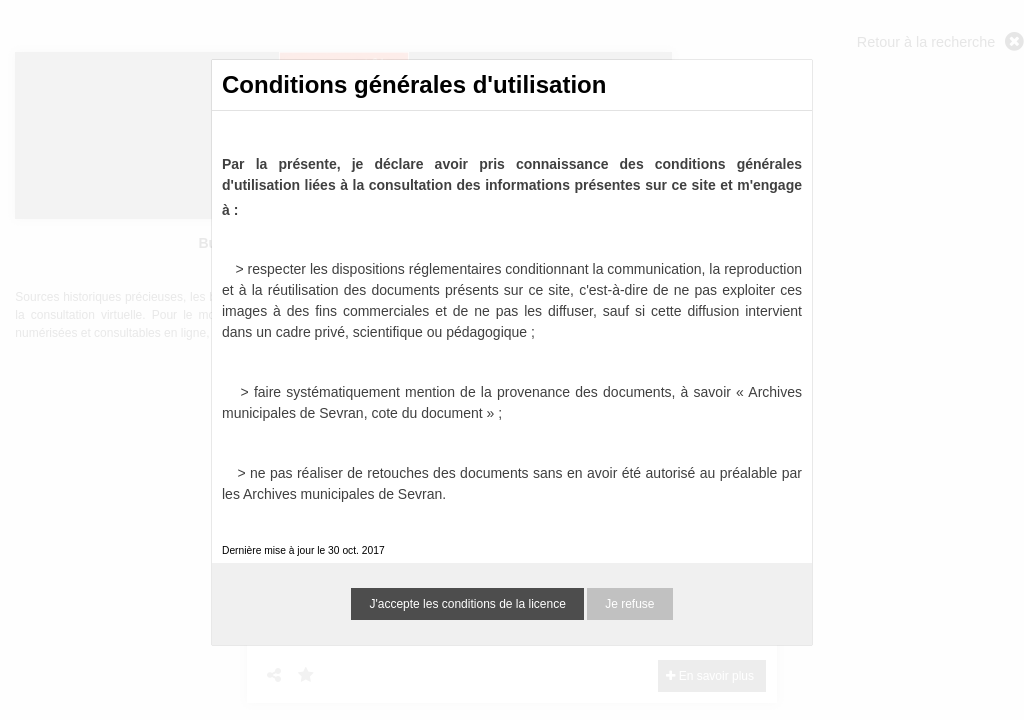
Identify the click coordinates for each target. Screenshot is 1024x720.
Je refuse (629, 604)
